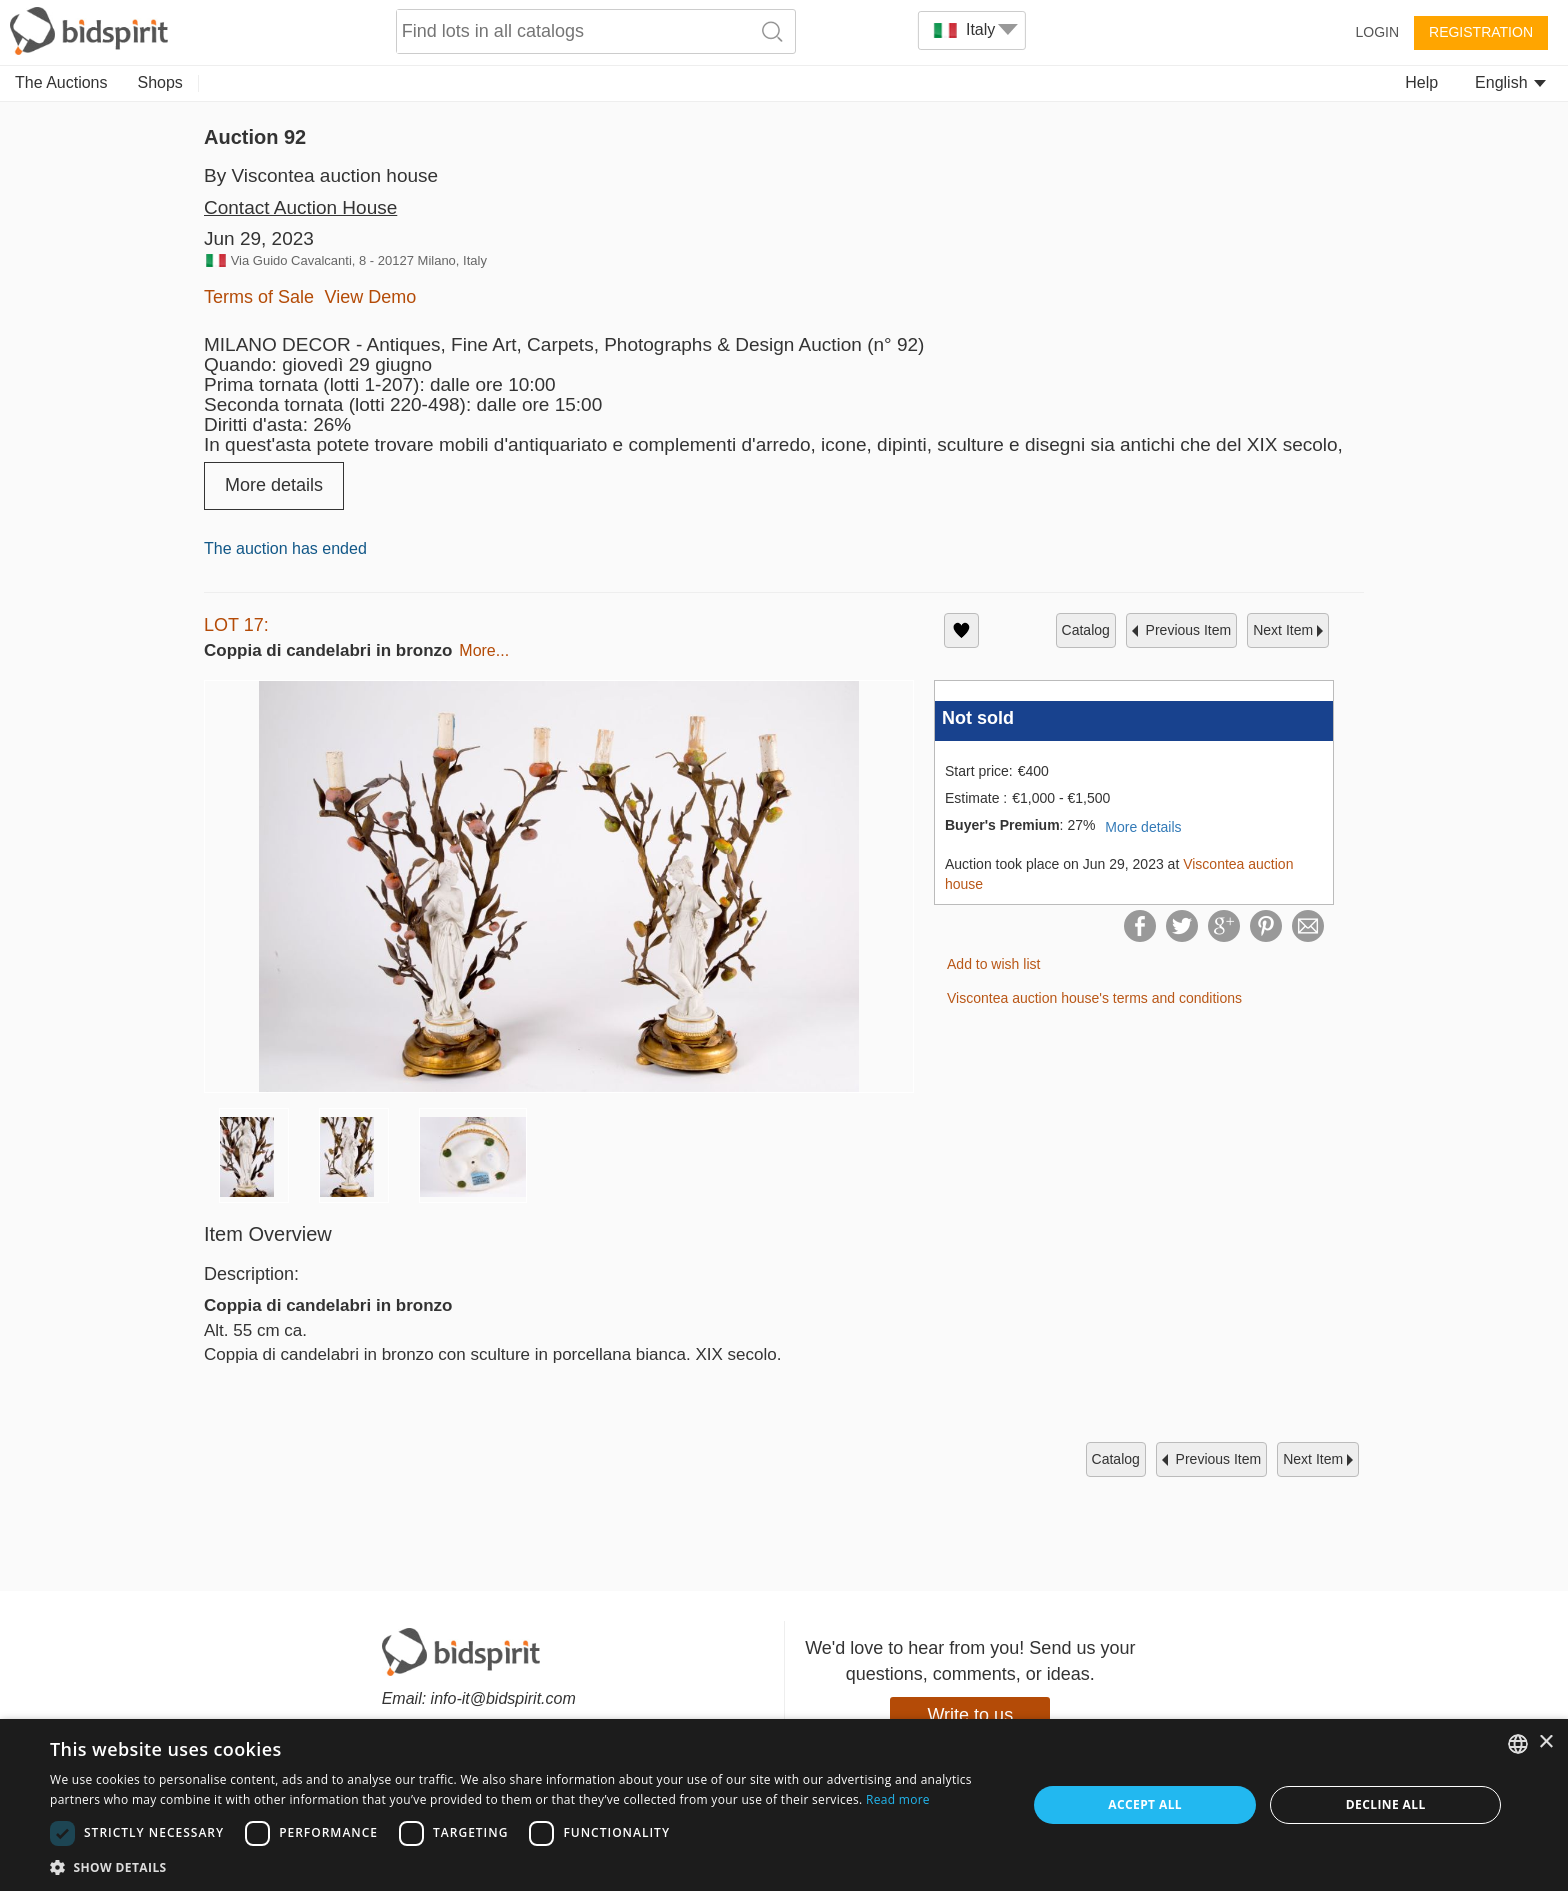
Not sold (978, 718)
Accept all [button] (1145, 1804)
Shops (160, 82)
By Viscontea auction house (321, 175)
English (1510, 82)
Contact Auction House (300, 207)
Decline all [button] (1386, 1804)
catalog (1086, 630)
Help (1421, 82)
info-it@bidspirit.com (503, 1698)
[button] (524, 1866)
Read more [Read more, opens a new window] (898, 1799)
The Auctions (61, 82)
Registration (1481, 32)
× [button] (1545, 1742)
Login (1377, 32)
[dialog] (784, 1805)
